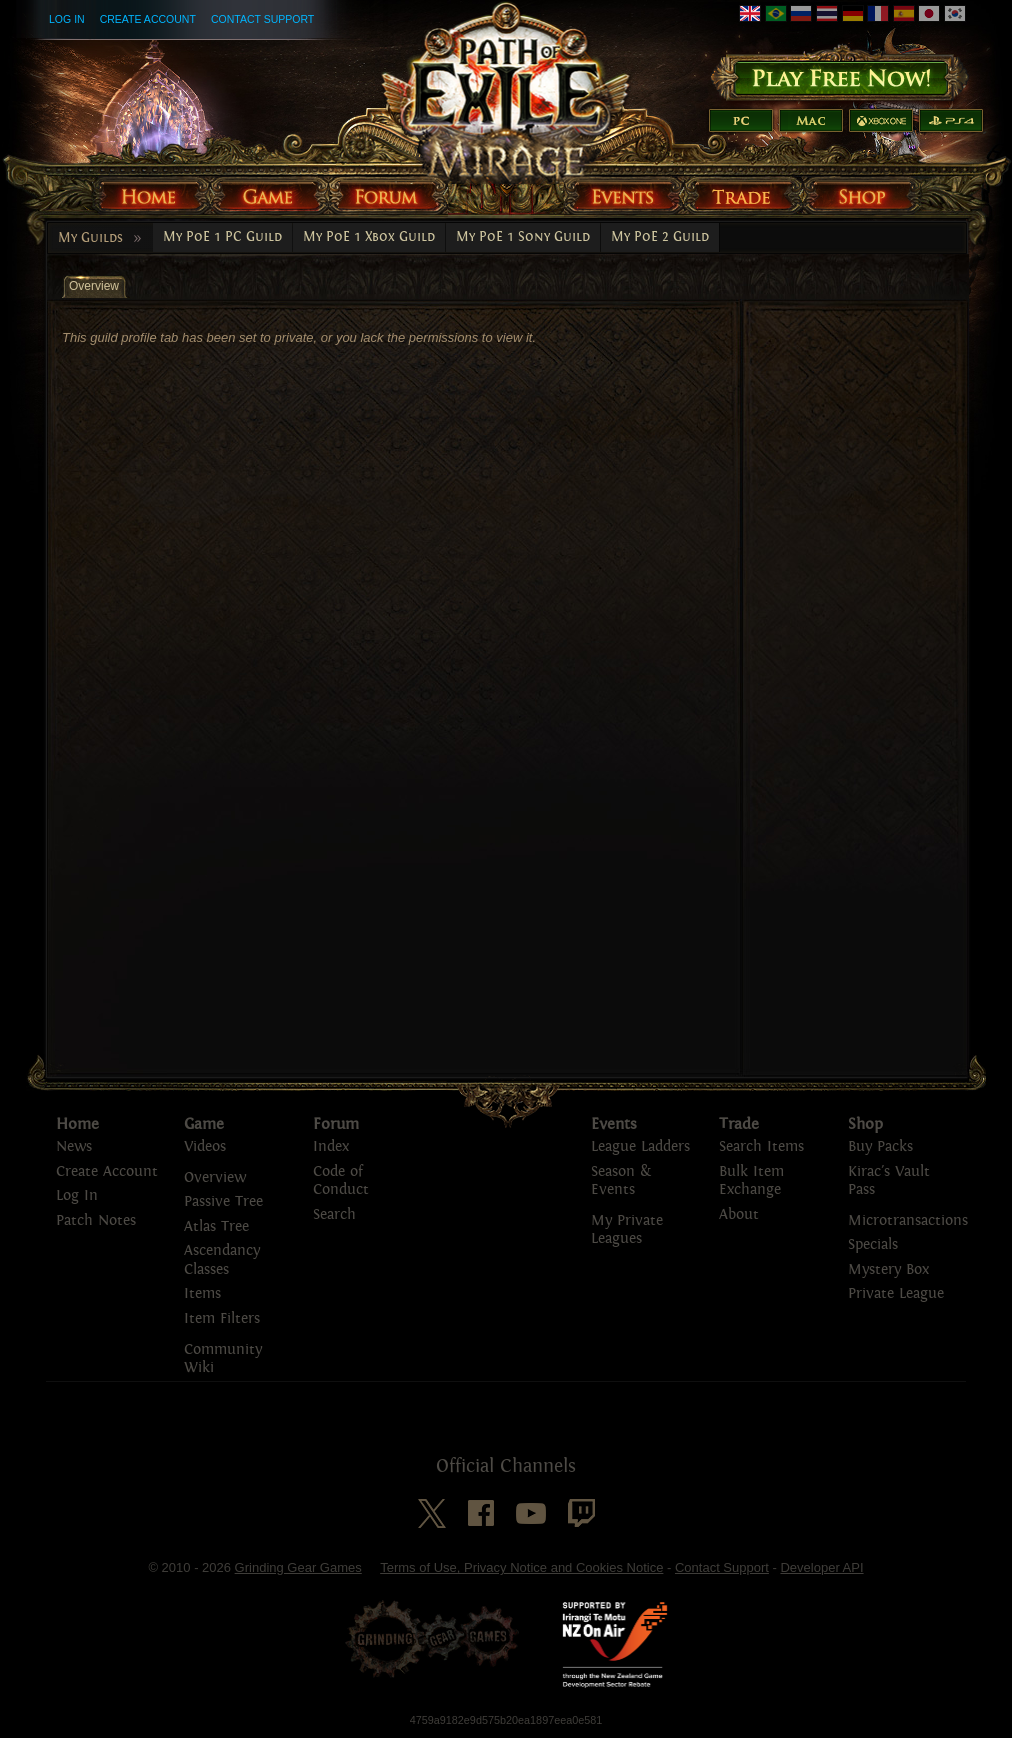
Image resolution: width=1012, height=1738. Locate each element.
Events (614, 1124)
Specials (873, 1244)
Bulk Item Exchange (751, 1181)
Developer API (821, 1567)
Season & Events (621, 1181)
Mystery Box (888, 1269)
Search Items (761, 1146)
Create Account (148, 19)
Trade (739, 1124)
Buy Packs (880, 1146)
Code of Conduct (341, 1181)
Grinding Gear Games (298, 1567)
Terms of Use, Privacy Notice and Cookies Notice (521, 1567)
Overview (215, 1177)
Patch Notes (96, 1220)
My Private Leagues (627, 1230)
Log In (67, 19)
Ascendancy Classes (222, 1260)
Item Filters (222, 1318)
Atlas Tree (216, 1226)
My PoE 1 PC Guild (222, 237)
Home (77, 1124)
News (74, 1146)
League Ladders (640, 1146)
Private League (896, 1293)
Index (331, 1146)
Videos (205, 1146)
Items (202, 1293)
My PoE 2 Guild (660, 237)
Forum (336, 1124)
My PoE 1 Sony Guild (523, 237)
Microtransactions (908, 1220)
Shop (865, 1124)
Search (334, 1214)
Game (204, 1124)
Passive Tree (223, 1201)
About (739, 1214)
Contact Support (262, 19)
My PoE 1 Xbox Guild (369, 237)
